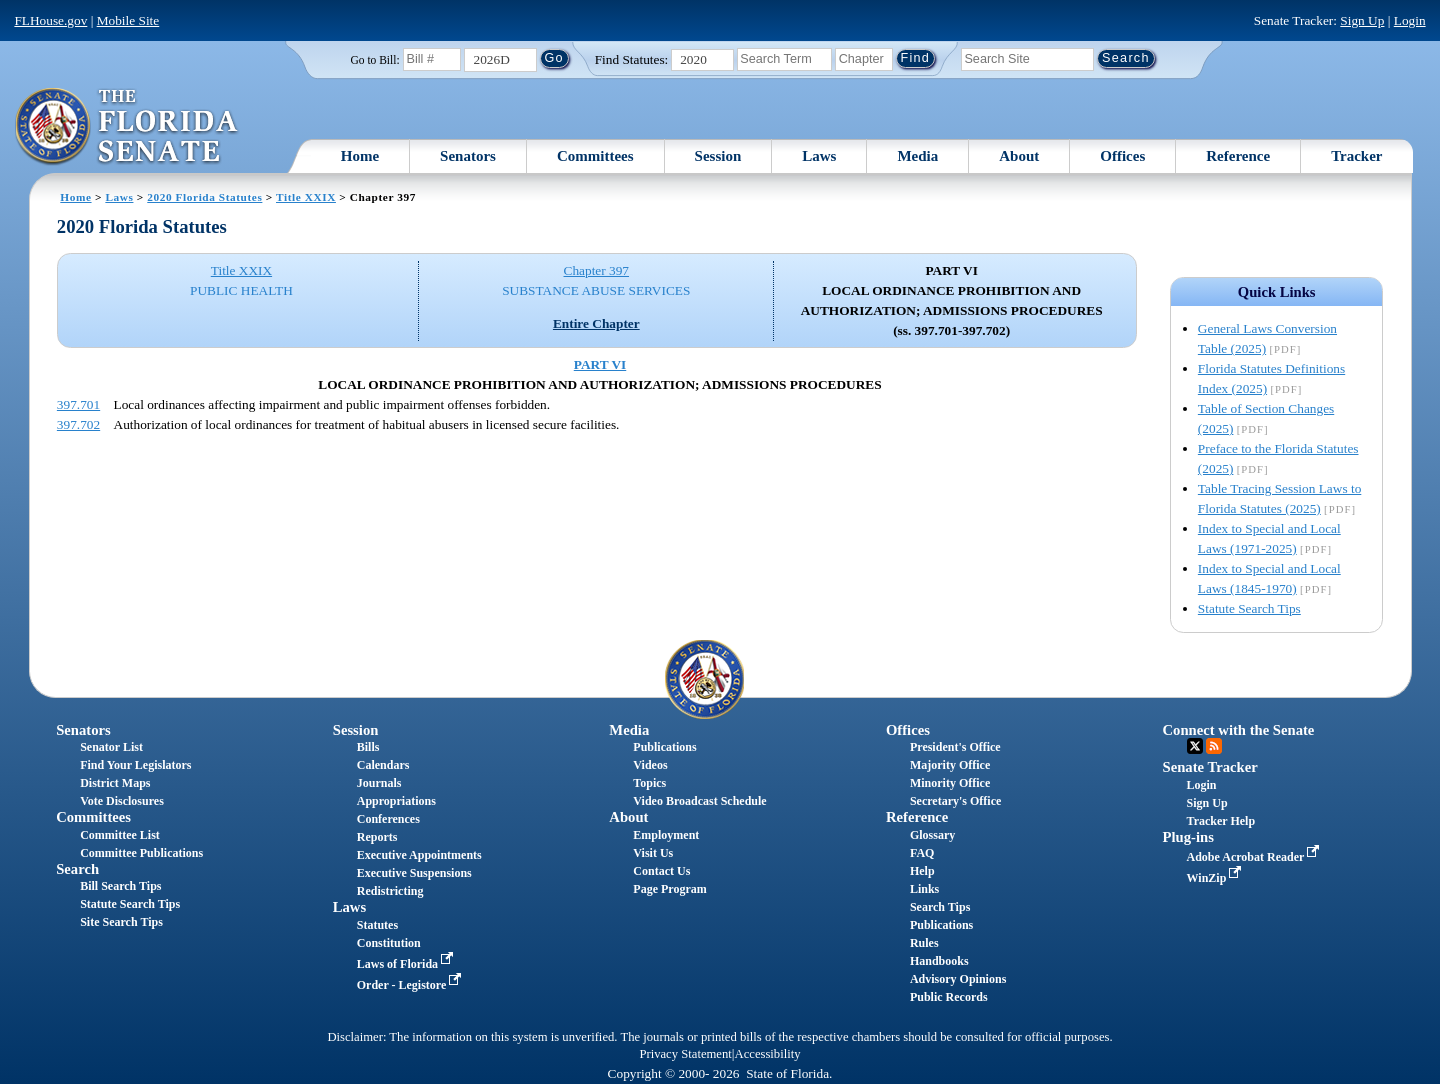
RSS (1214, 746)
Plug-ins (1188, 837)
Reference (1238, 156)
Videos (650, 765)
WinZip (1216, 878)
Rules (924, 943)
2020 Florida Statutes (204, 197)
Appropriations (396, 801)
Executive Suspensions (414, 873)
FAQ (922, 853)
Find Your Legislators (135, 765)
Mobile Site (128, 20)
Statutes (377, 925)
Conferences (388, 819)
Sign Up (1362, 20)
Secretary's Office (955, 801)
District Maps (115, 783)
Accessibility (768, 1054)
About (1019, 156)
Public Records (949, 997)
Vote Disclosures (122, 801)
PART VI (600, 364)
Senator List (111, 747)
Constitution (389, 943)
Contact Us (661, 871)
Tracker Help (1221, 821)
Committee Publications (141, 853)
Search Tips (940, 907)
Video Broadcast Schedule (699, 801)
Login (1410, 20)
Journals (379, 783)
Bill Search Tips (120, 886)
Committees (595, 156)
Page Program (669, 889)
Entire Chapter (596, 323)
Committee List (120, 835)
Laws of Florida (407, 964)
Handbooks (939, 961)
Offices (1122, 156)
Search (77, 869)
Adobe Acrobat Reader (1255, 857)
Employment (666, 835)
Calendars (383, 765)
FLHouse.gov (50, 20)
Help (922, 871)
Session (718, 156)
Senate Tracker (1210, 767)
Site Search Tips (121, 922)
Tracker (1356, 156)
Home (360, 156)
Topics (649, 783)
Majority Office (950, 765)
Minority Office (950, 783)
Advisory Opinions (958, 979)
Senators (468, 156)
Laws (819, 156)
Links (924, 889)
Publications (664, 747)
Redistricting (390, 891)
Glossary (932, 835)
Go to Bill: (374, 60)
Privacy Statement (685, 1054)
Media (917, 156)
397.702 (78, 424)
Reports (377, 837)
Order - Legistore (411, 985)
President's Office (955, 747)
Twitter (1195, 746)
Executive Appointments (419, 855)
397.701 (78, 404)
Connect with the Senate (1239, 730)
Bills (368, 747)
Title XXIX (306, 197)
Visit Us (653, 853)
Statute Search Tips (1249, 608)
